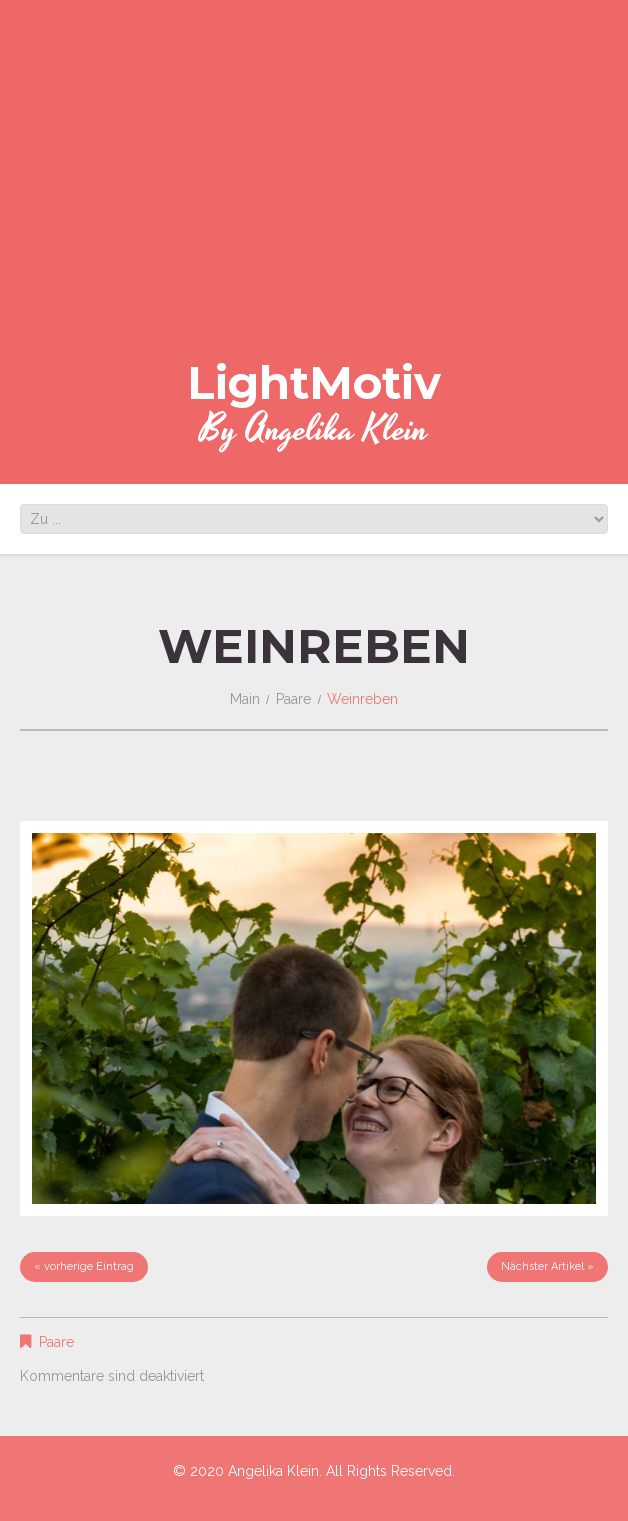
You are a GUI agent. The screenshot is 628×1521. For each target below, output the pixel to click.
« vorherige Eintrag (84, 1266)
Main (245, 699)
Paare (293, 699)
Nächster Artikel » (547, 1266)
